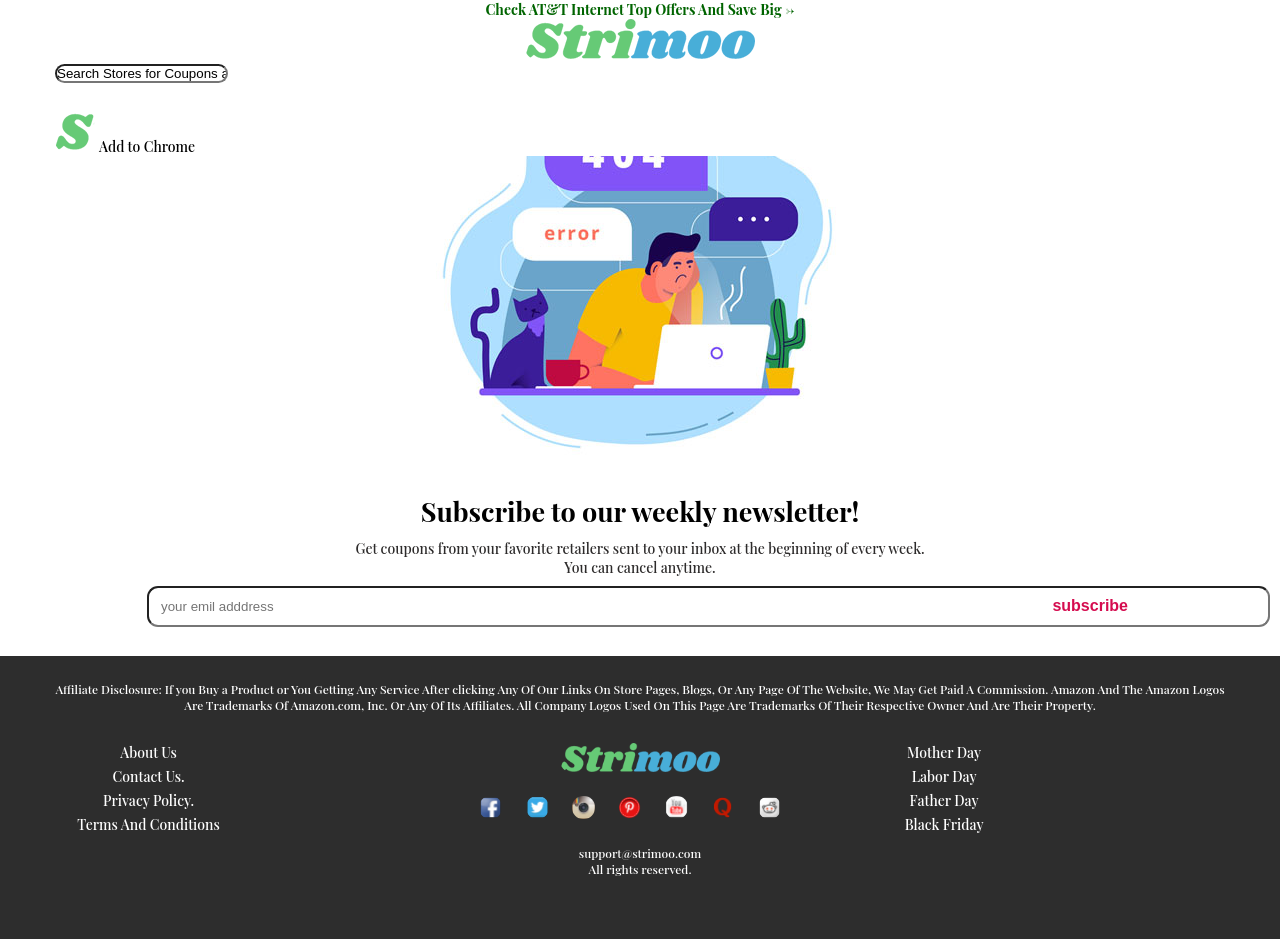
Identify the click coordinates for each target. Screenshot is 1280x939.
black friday (944, 824)
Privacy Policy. (148, 800)
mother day (944, 752)
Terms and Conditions (148, 824)
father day (944, 800)
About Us (148, 752)
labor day (944, 776)
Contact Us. (149, 776)
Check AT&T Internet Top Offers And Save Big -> (640, 9)
